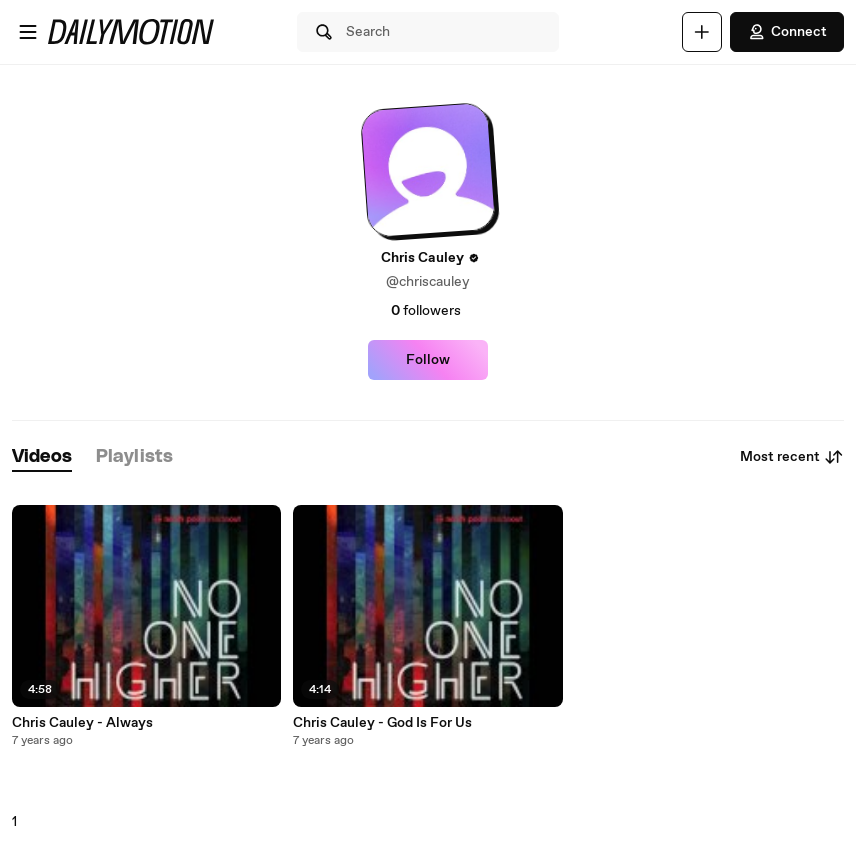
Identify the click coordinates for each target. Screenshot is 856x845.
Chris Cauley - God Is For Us (382, 723)
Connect (787, 32)
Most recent (792, 457)
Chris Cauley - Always (82, 723)
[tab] (42, 457)
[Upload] (702, 32)
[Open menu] (28, 32)
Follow (428, 360)
